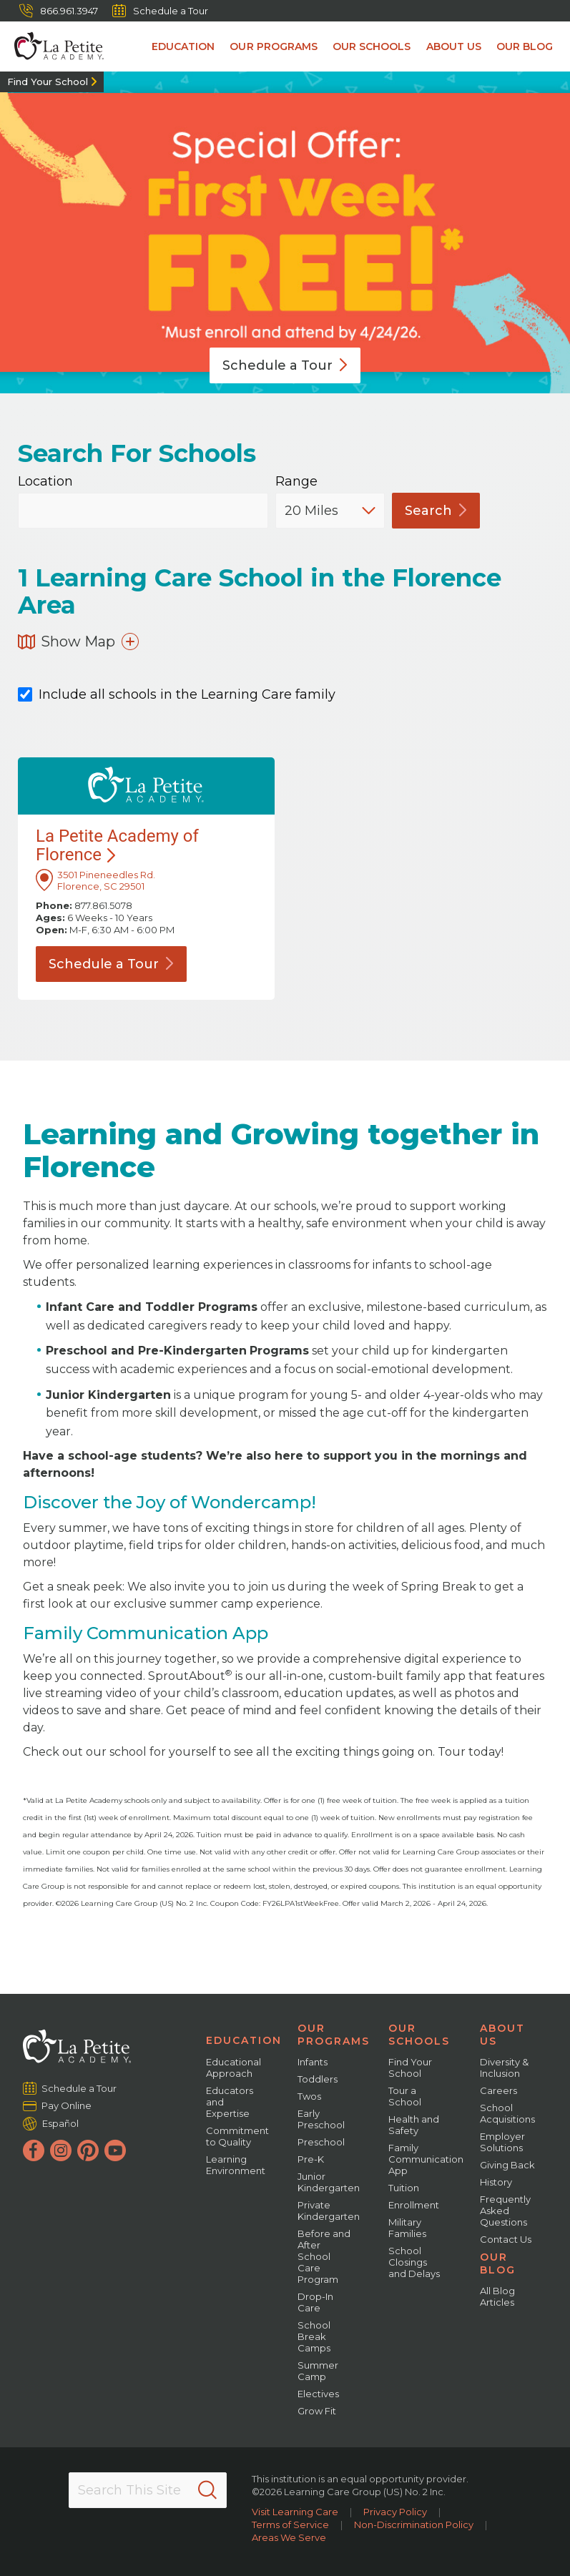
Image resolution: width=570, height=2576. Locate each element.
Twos (309, 2096)
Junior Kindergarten (329, 2182)
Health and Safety (413, 2124)
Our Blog (525, 46)
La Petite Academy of (117, 845)
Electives (318, 2393)
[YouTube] (115, 2150)
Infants (313, 2062)
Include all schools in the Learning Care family (176, 694)
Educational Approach (233, 2067)
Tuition (403, 2187)
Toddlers (318, 2079)
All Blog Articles (497, 2296)
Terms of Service (290, 2524)
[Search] (207, 2490)
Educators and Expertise (229, 2102)
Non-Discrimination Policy (413, 2524)
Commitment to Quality (237, 2136)
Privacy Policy (395, 2511)
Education (188, 46)
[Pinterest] (88, 2150)
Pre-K (311, 2159)
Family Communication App (425, 2159)
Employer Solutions (502, 2141)
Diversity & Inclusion (504, 2067)
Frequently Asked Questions (505, 2210)
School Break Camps (314, 2336)
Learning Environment (235, 2164)
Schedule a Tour (160, 10)
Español (60, 2123)
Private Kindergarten (329, 2210)
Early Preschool (321, 2119)
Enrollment (413, 2205)
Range (296, 481)
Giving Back (507, 2165)
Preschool (321, 2142)
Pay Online (67, 2105)
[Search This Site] (148, 2490)
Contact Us (505, 2239)
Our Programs (277, 46)
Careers (498, 2090)
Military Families (407, 2227)
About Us (455, 46)
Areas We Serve (289, 2537)
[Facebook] (33, 2150)
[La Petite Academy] (52, 46)
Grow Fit (317, 2411)
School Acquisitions (507, 2113)
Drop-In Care (315, 2302)
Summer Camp (318, 2370)
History (496, 2182)
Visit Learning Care (295, 2511)
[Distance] (330, 511)
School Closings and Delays (414, 2262)
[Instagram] (61, 2150)
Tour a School (404, 2096)
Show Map (78, 641)
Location (45, 481)
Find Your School (47, 81)
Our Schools (374, 46)
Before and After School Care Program (324, 2256)
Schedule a (285, 365)
